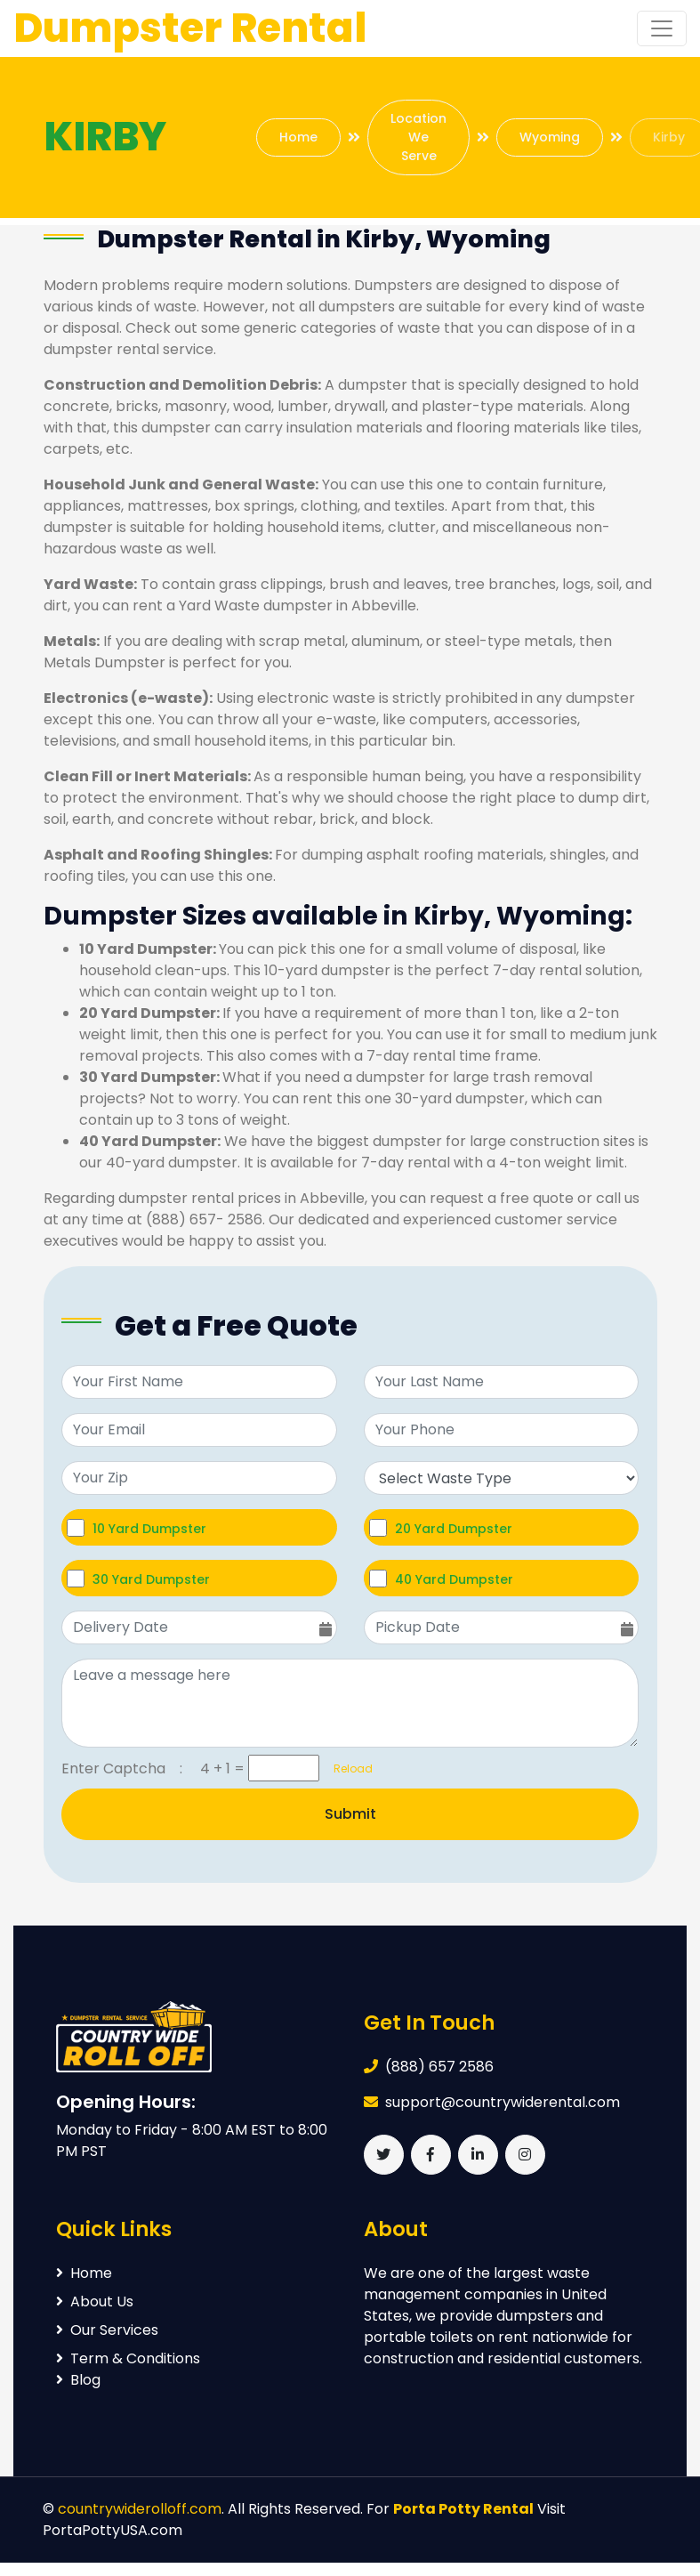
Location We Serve (418, 137)
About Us (94, 2301)
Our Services (107, 2330)
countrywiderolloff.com (139, 2509)
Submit (350, 1814)
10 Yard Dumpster (149, 1528)
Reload (348, 1768)
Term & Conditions (128, 2358)
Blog (78, 2380)
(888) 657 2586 (439, 2066)
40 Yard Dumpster (454, 1579)
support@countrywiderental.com (502, 2102)
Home (298, 137)
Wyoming (549, 137)
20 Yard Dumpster (453, 1528)
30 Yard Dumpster (151, 1579)
